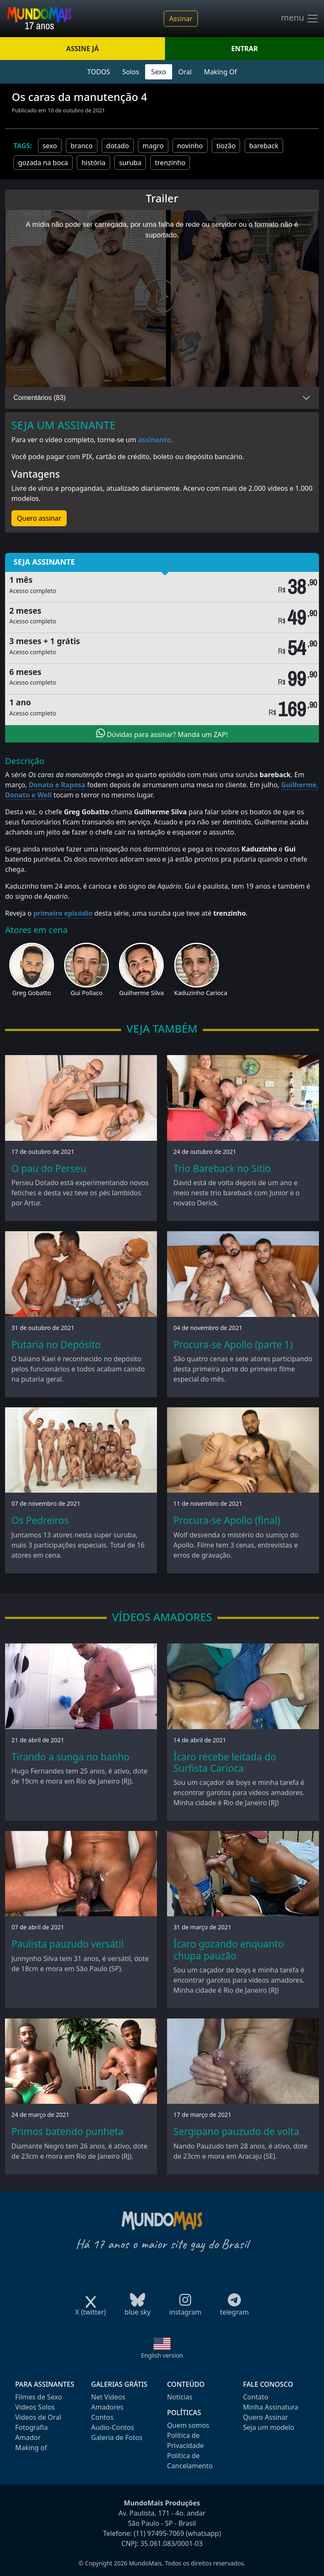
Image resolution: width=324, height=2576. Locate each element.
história (93, 162)
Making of (31, 2447)
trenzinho (170, 162)
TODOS (98, 71)
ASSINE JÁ (82, 48)
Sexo (158, 71)
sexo (50, 145)
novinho (190, 145)
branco (81, 145)
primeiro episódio (62, 913)
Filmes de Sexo (38, 2397)
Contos (102, 2417)
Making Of (220, 71)
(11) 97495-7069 (159, 2533)
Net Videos (108, 2397)
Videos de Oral (38, 2417)
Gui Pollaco (86, 993)
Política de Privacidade (185, 2440)
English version (162, 2355)
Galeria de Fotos (117, 2437)
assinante (154, 439)
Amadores (107, 2407)
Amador (27, 2437)
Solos (130, 71)
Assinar (180, 18)
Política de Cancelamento (190, 2460)
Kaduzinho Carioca (200, 993)
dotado (117, 145)
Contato (255, 2397)
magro (153, 145)
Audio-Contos (112, 2427)
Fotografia (31, 2427)
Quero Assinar (265, 2417)
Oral (185, 71)
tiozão (226, 145)
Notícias (179, 2397)
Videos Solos (35, 2407)
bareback (263, 145)
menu (300, 18)
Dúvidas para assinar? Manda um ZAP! (162, 733)
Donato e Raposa (57, 784)
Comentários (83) (40, 397)
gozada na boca (43, 162)
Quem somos (188, 2425)
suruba (130, 162)
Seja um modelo (268, 2427)
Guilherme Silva (141, 993)
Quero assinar (39, 518)
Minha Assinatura (270, 2407)
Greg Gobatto (31, 993)
